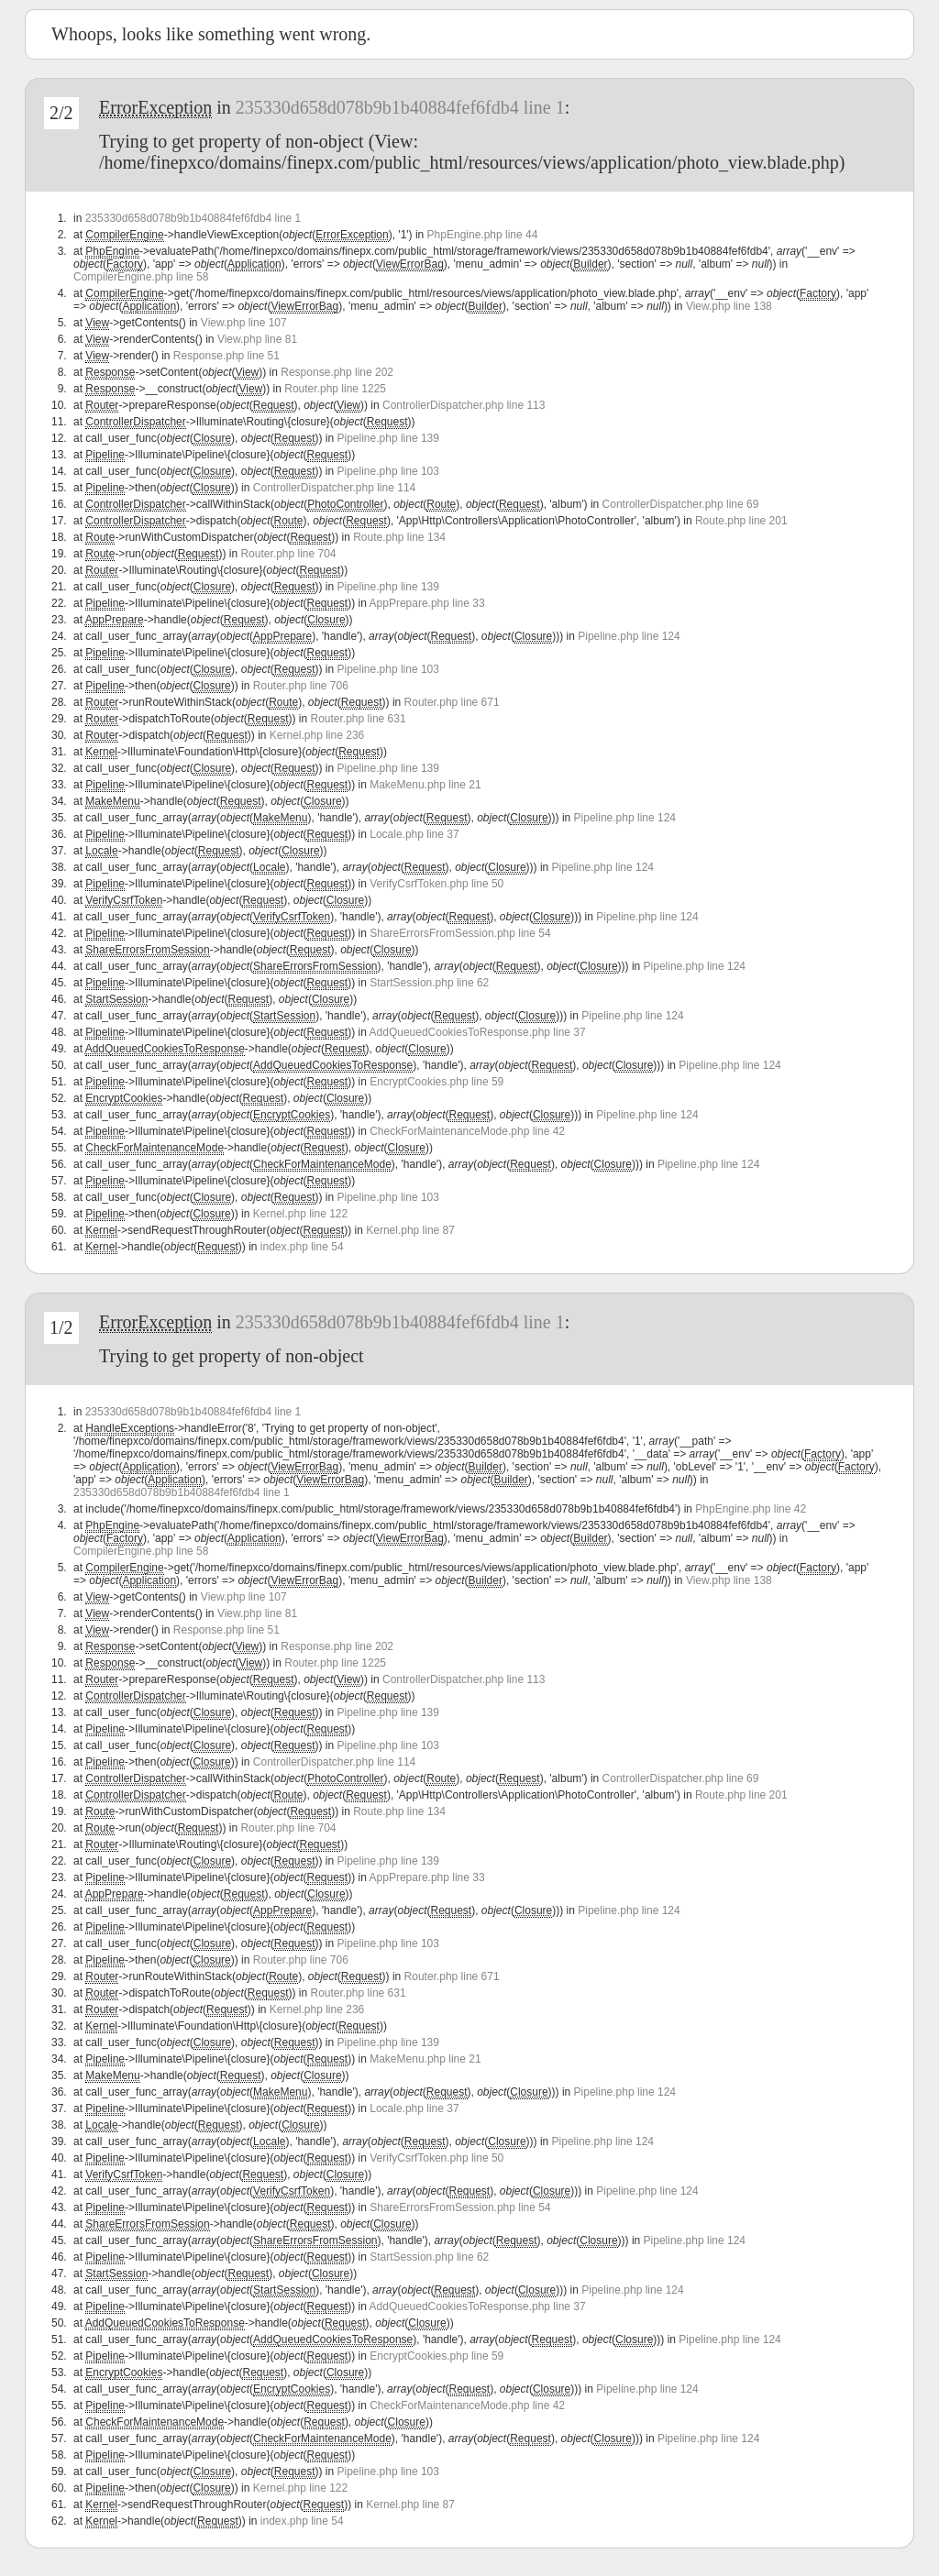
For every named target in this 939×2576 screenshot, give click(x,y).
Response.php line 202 (337, 372)
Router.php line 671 (452, 702)
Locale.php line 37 (414, 834)
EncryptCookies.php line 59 (436, 1081)
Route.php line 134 (399, 537)
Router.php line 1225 (335, 388)
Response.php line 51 (226, 355)
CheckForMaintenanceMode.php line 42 (467, 1131)
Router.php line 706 (300, 685)
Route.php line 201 (741, 520)
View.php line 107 (244, 322)
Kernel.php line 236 (317, 735)
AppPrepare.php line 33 (427, 603)
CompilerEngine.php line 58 (140, 276)
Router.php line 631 (358, 718)
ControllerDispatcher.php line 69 (680, 504)
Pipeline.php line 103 (388, 471)
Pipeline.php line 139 (388, 438)
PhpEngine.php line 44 (482, 234)
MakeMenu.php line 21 (425, 784)
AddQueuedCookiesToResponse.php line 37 (478, 1032)
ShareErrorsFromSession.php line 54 (460, 933)
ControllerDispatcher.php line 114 (334, 487)
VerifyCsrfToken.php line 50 (436, 883)
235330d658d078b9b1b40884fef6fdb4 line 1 (400, 107)
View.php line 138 (729, 306)
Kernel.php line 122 (300, 1213)
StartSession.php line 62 (429, 982)
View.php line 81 (257, 339)
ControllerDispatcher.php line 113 (463, 405)
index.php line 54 (302, 1246)
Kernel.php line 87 (410, 1230)
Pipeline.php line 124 (628, 636)
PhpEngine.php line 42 (750, 1509)
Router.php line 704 (288, 553)
